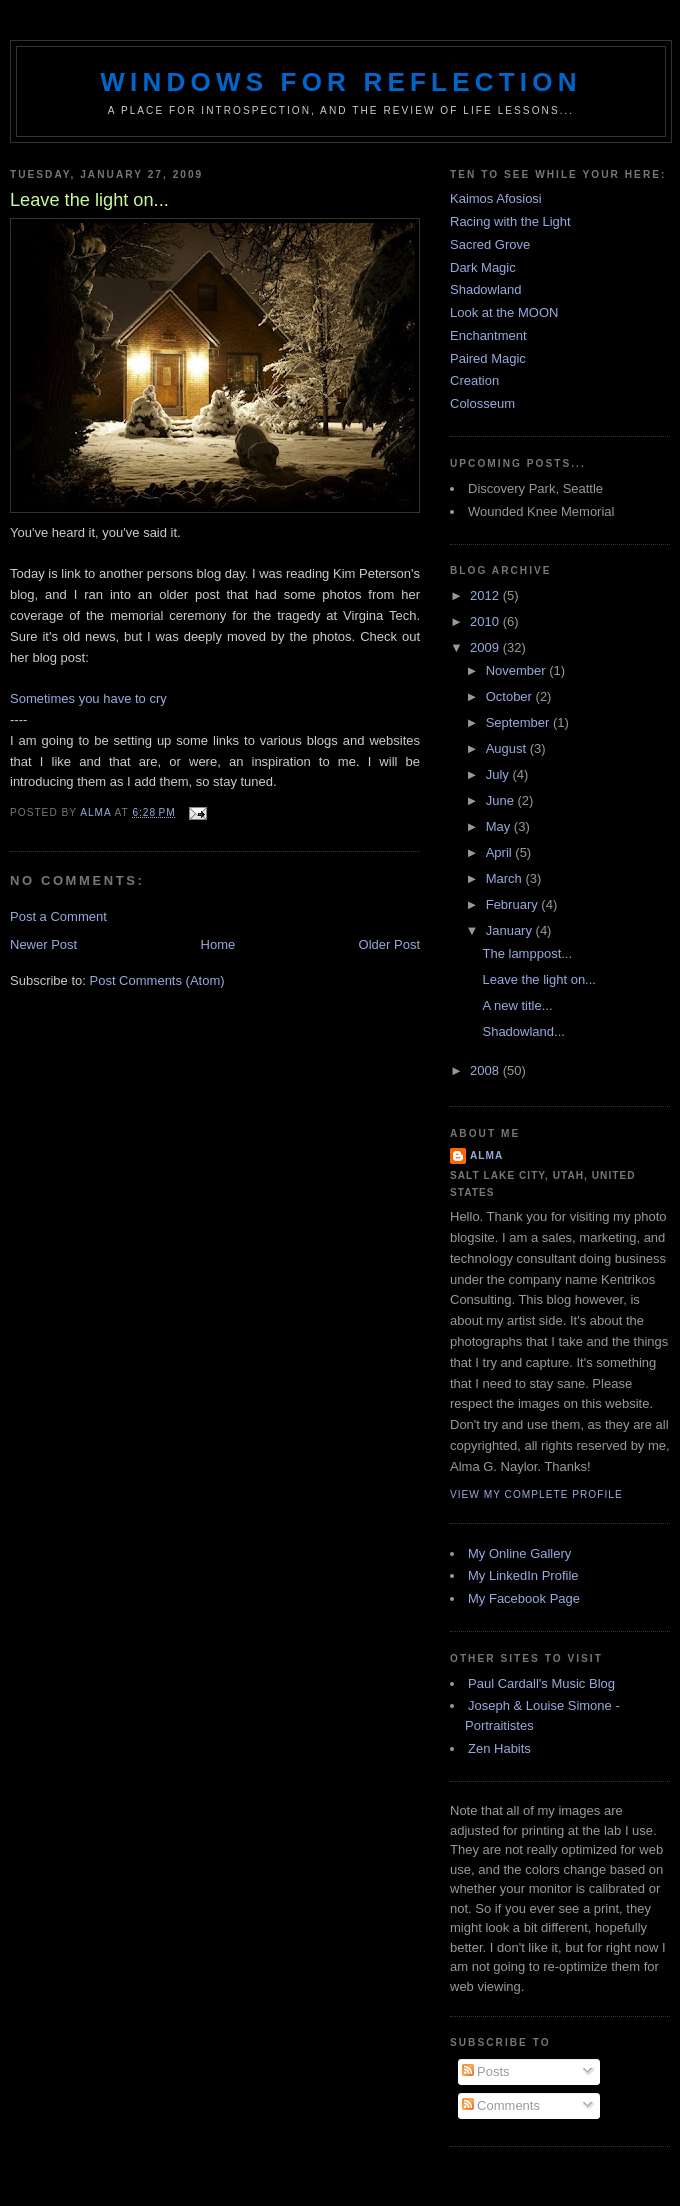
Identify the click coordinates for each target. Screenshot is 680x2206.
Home (218, 944)
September (519, 722)
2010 (486, 621)
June (502, 800)
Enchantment (488, 335)
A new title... (517, 1005)
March (506, 878)
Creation (474, 380)
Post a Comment (58, 916)
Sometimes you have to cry (88, 698)
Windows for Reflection (340, 82)
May (500, 826)
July (499, 774)
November (518, 670)
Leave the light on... (538, 979)
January (511, 930)
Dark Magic (483, 267)
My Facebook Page (524, 1598)
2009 (486, 647)
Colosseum (482, 403)
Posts (486, 2071)
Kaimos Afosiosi (496, 198)
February (514, 904)
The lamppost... (527, 953)
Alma (486, 1155)
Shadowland (486, 289)
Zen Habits (499, 1748)
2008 (486, 1070)
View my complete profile (536, 1494)
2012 (486, 595)
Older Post (389, 944)
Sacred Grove (490, 244)
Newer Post (43, 944)
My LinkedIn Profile (523, 1575)
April (501, 852)
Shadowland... (523, 1031)
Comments (501, 2105)
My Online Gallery (519, 1553)
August (508, 748)
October (511, 696)
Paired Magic (488, 358)
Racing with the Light (510, 221)
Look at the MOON (504, 312)
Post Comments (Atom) (157, 980)
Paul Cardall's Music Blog (541, 1683)
